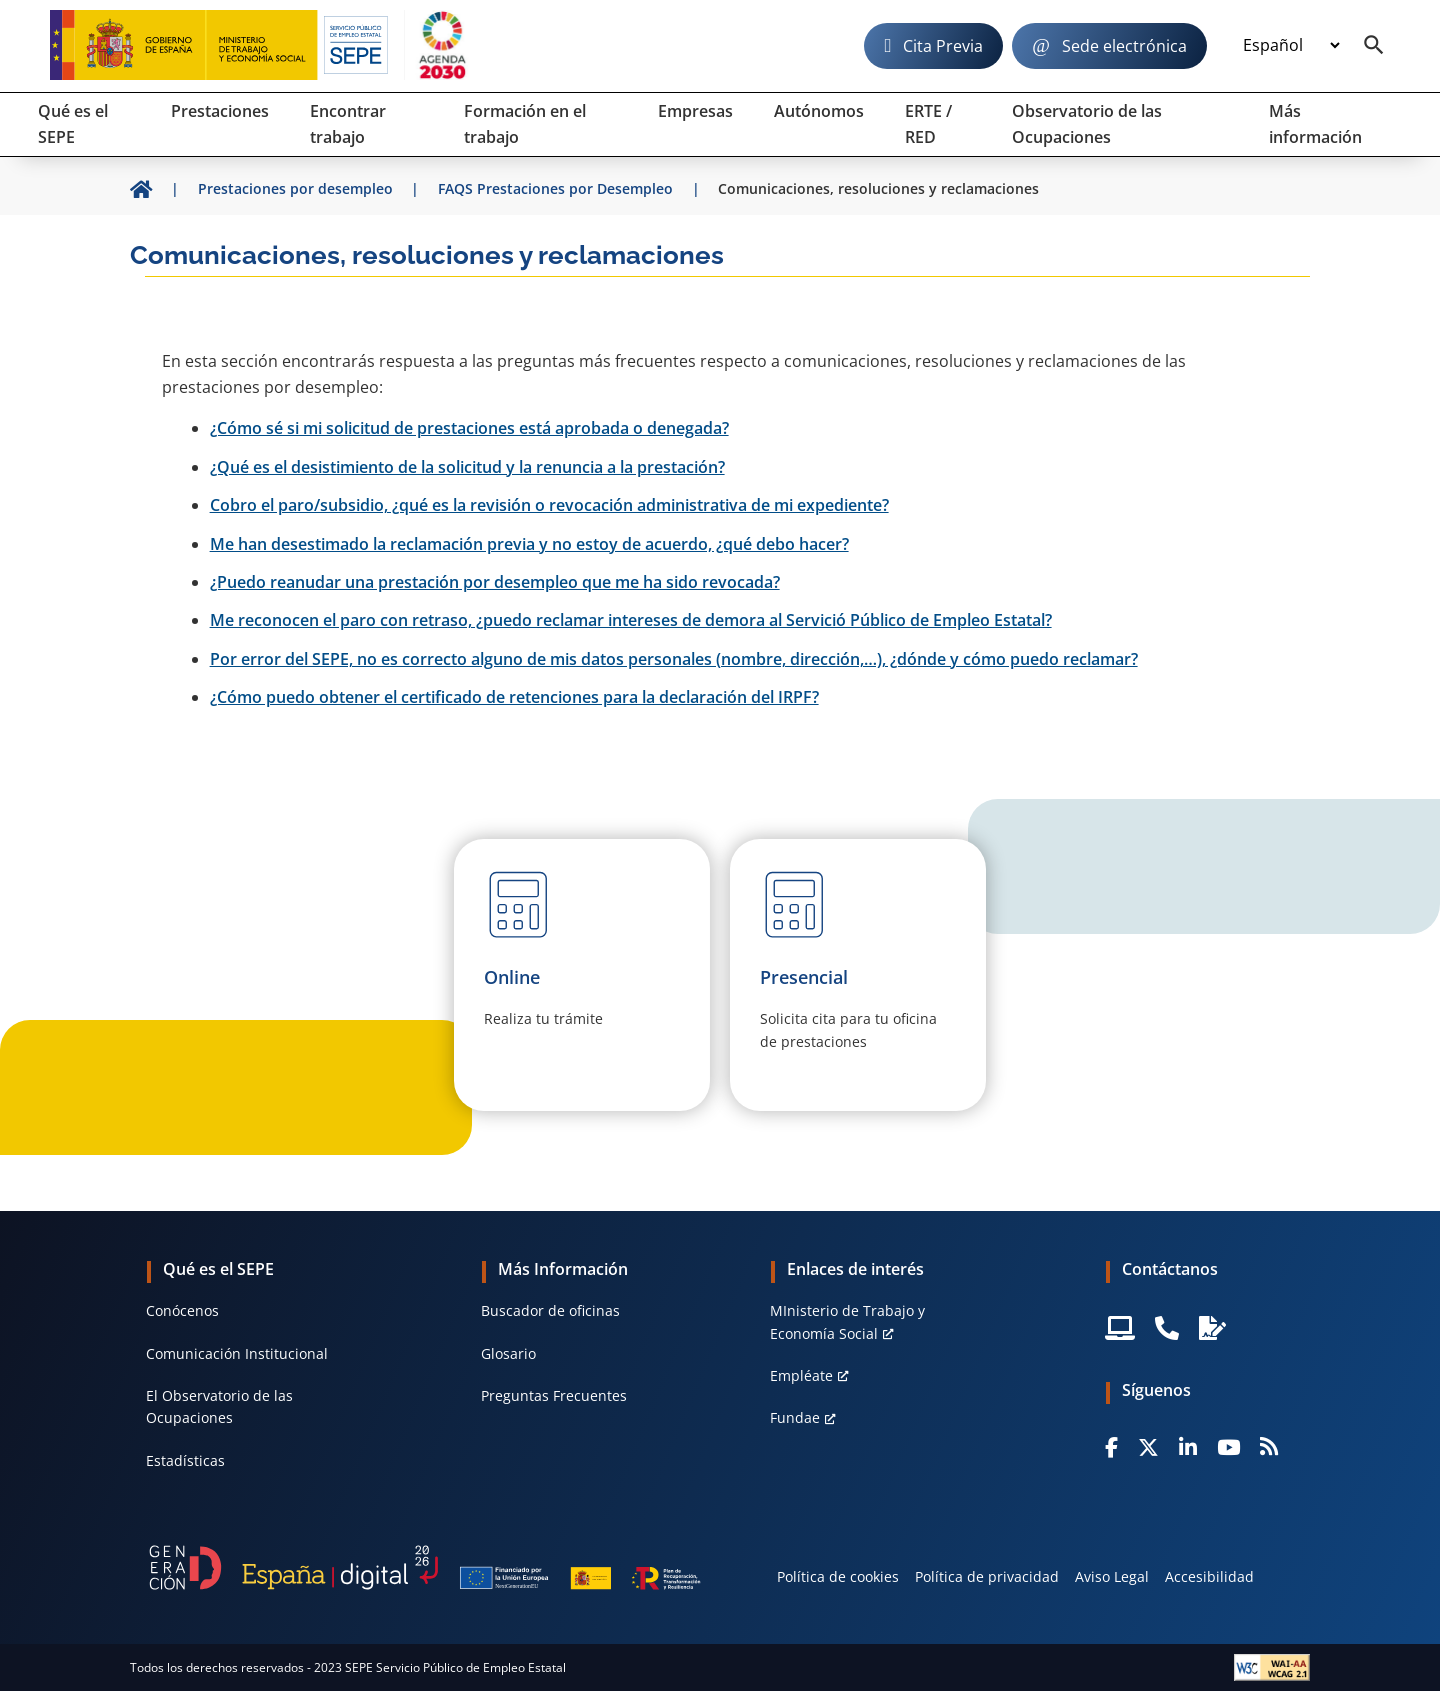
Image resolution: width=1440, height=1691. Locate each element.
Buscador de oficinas (550, 1310)
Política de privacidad (987, 1576)
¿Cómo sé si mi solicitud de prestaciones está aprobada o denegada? (469, 428)
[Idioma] (1291, 46)
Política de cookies (838, 1576)
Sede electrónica (1124, 46)
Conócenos (182, 1310)
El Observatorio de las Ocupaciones (219, 1406)
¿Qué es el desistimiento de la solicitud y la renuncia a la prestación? (467, 467)
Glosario (508, 1353)
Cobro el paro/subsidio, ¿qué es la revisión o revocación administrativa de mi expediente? (549, 505)
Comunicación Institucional (237, 1353)
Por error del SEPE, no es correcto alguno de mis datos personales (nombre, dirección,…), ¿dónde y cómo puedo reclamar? (674, 659)
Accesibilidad (1209, 1576)
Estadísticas (185, 1460)
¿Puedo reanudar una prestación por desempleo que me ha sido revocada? (495, 582)
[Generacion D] (425, 1568)
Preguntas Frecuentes (554, 1395)
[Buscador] (1374, 46)
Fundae (795, 1417)
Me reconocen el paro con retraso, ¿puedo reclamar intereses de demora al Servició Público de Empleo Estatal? (631, 620)
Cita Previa (943, 46)
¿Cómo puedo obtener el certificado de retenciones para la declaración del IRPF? (514, 697)
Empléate (801, 1375)
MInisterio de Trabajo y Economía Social (847, 1321)
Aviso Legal (1112, 1576)
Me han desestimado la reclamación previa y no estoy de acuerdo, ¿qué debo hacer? (529, 544)
